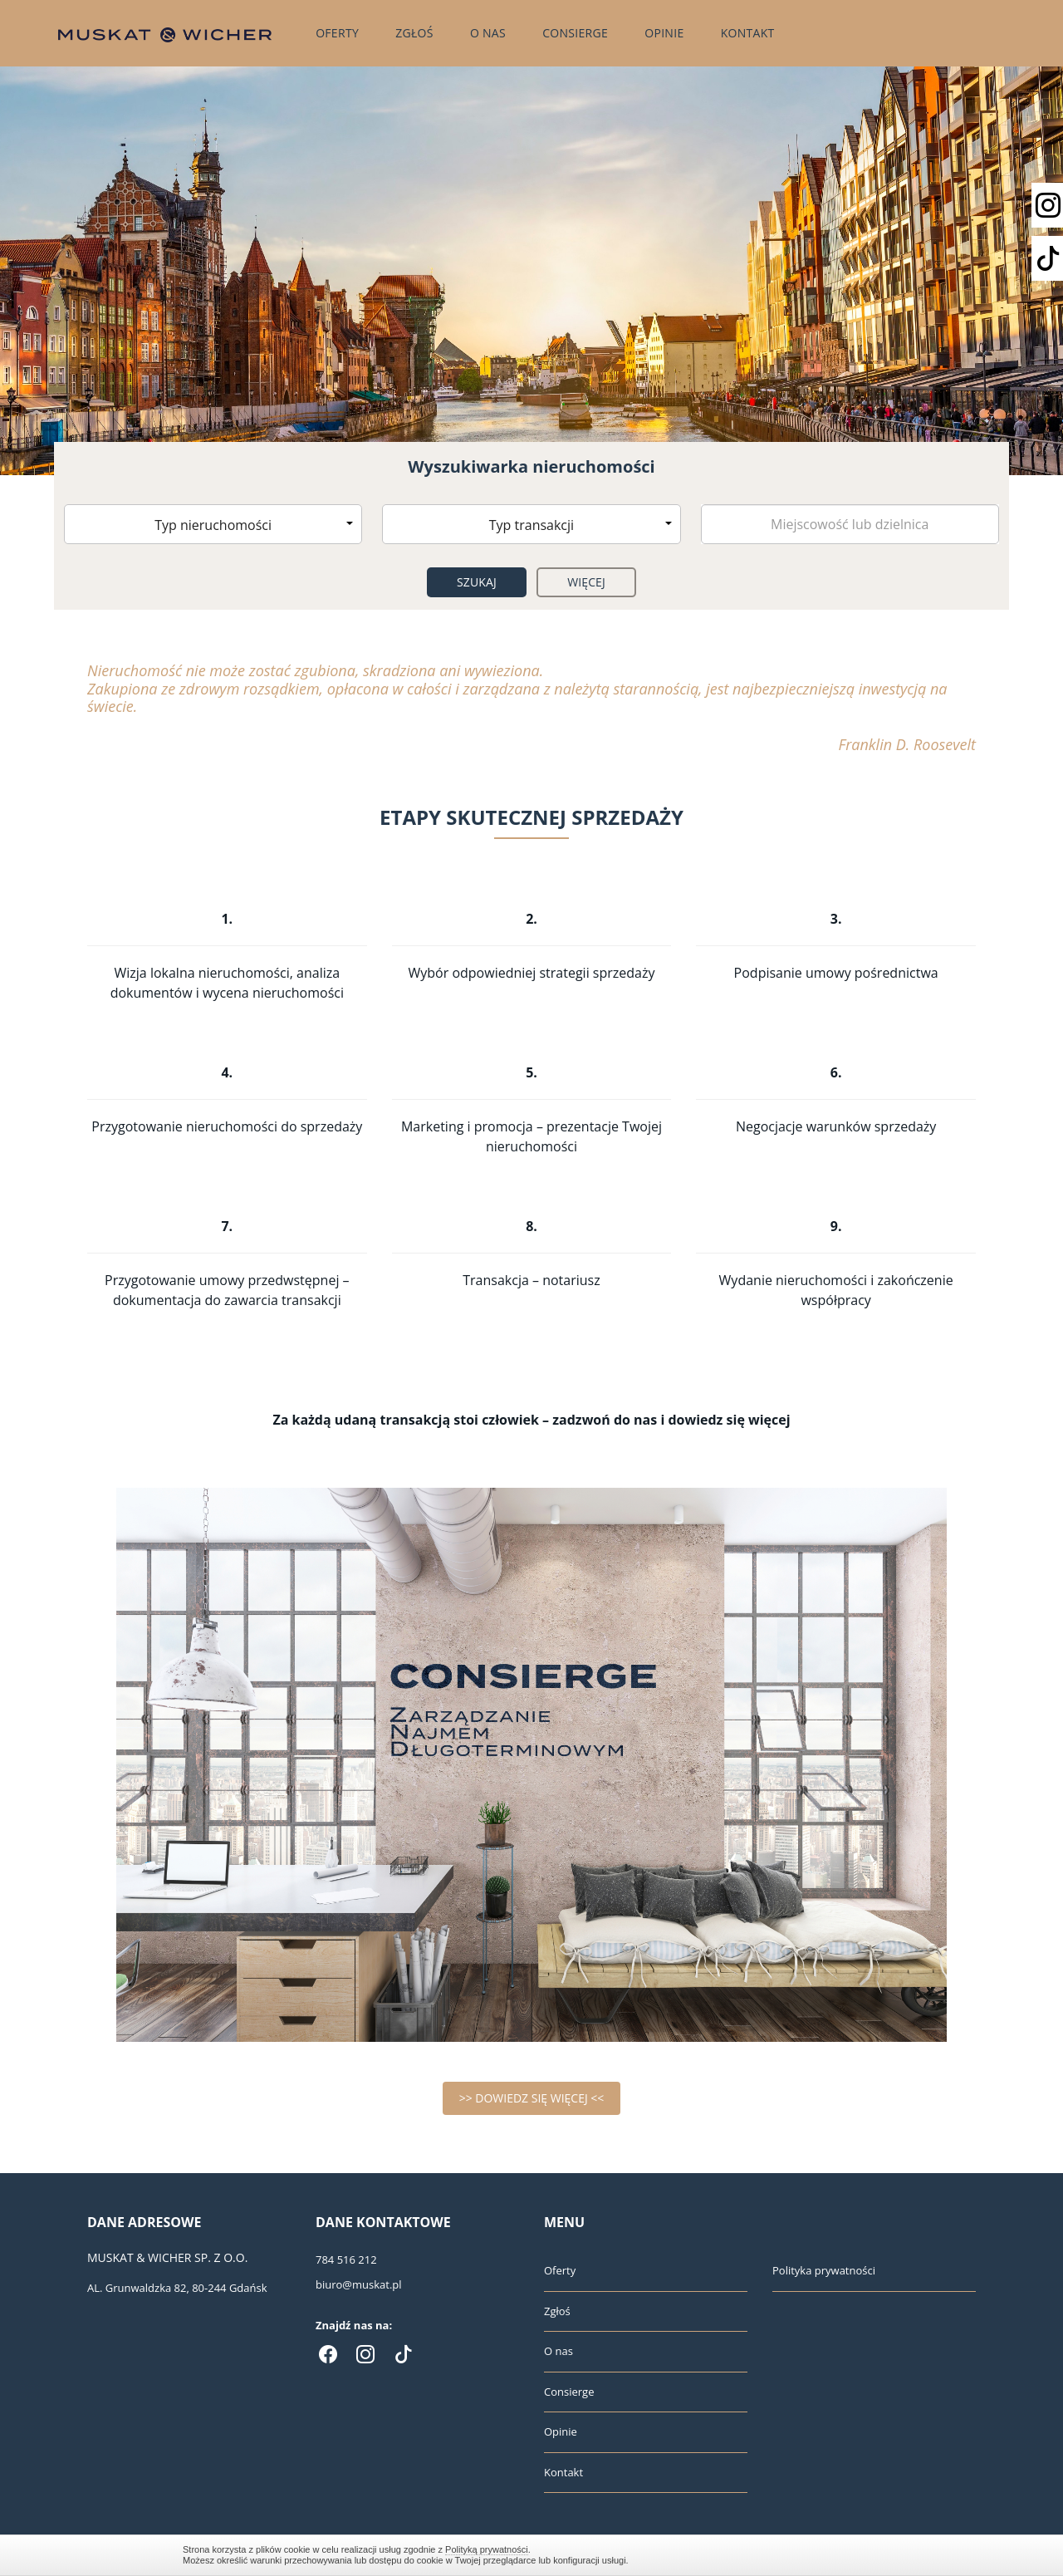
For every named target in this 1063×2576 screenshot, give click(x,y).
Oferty (337, 33)
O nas (488, 33)
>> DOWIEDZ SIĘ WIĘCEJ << (532, 2098)
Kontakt (748, 33)
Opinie (663, 33)
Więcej (586, 582)
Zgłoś (414, 33)
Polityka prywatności (823, 2270)
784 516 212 (346, 2259)
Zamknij (872, 2555)
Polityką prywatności (486, 2549)
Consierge (575, 33)
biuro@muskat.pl (359, 2284)
